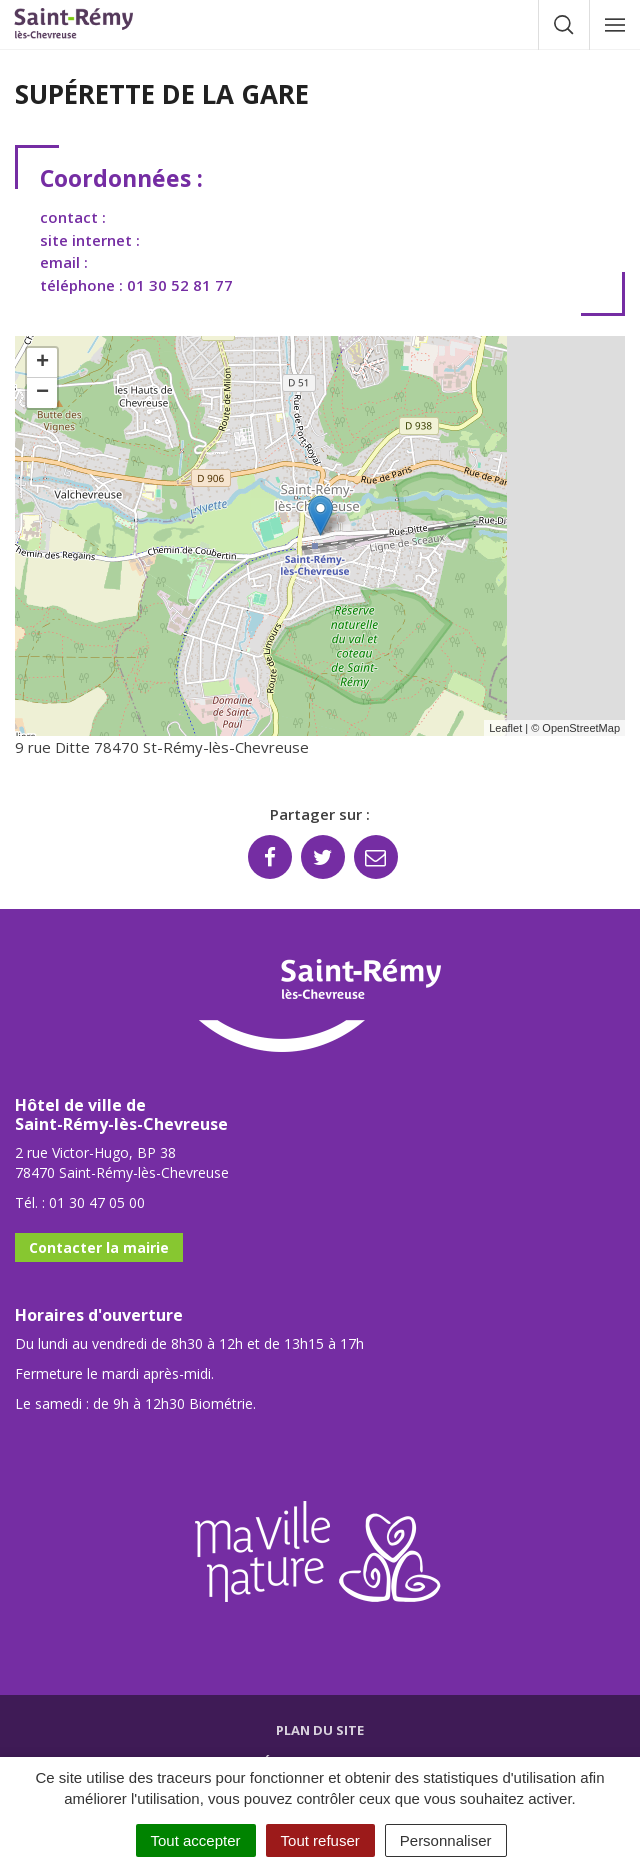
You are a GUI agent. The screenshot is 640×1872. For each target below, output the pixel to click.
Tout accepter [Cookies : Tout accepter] (196, 1840)
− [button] (42, 393)
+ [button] (42, 363)
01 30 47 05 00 (97, 1202)
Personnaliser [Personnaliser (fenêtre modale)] (446, 1840)
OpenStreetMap (581, 728)
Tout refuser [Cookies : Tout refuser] (320, 1840)
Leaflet (505, 728)
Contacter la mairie (99, 1247)
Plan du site (320, 1730)
